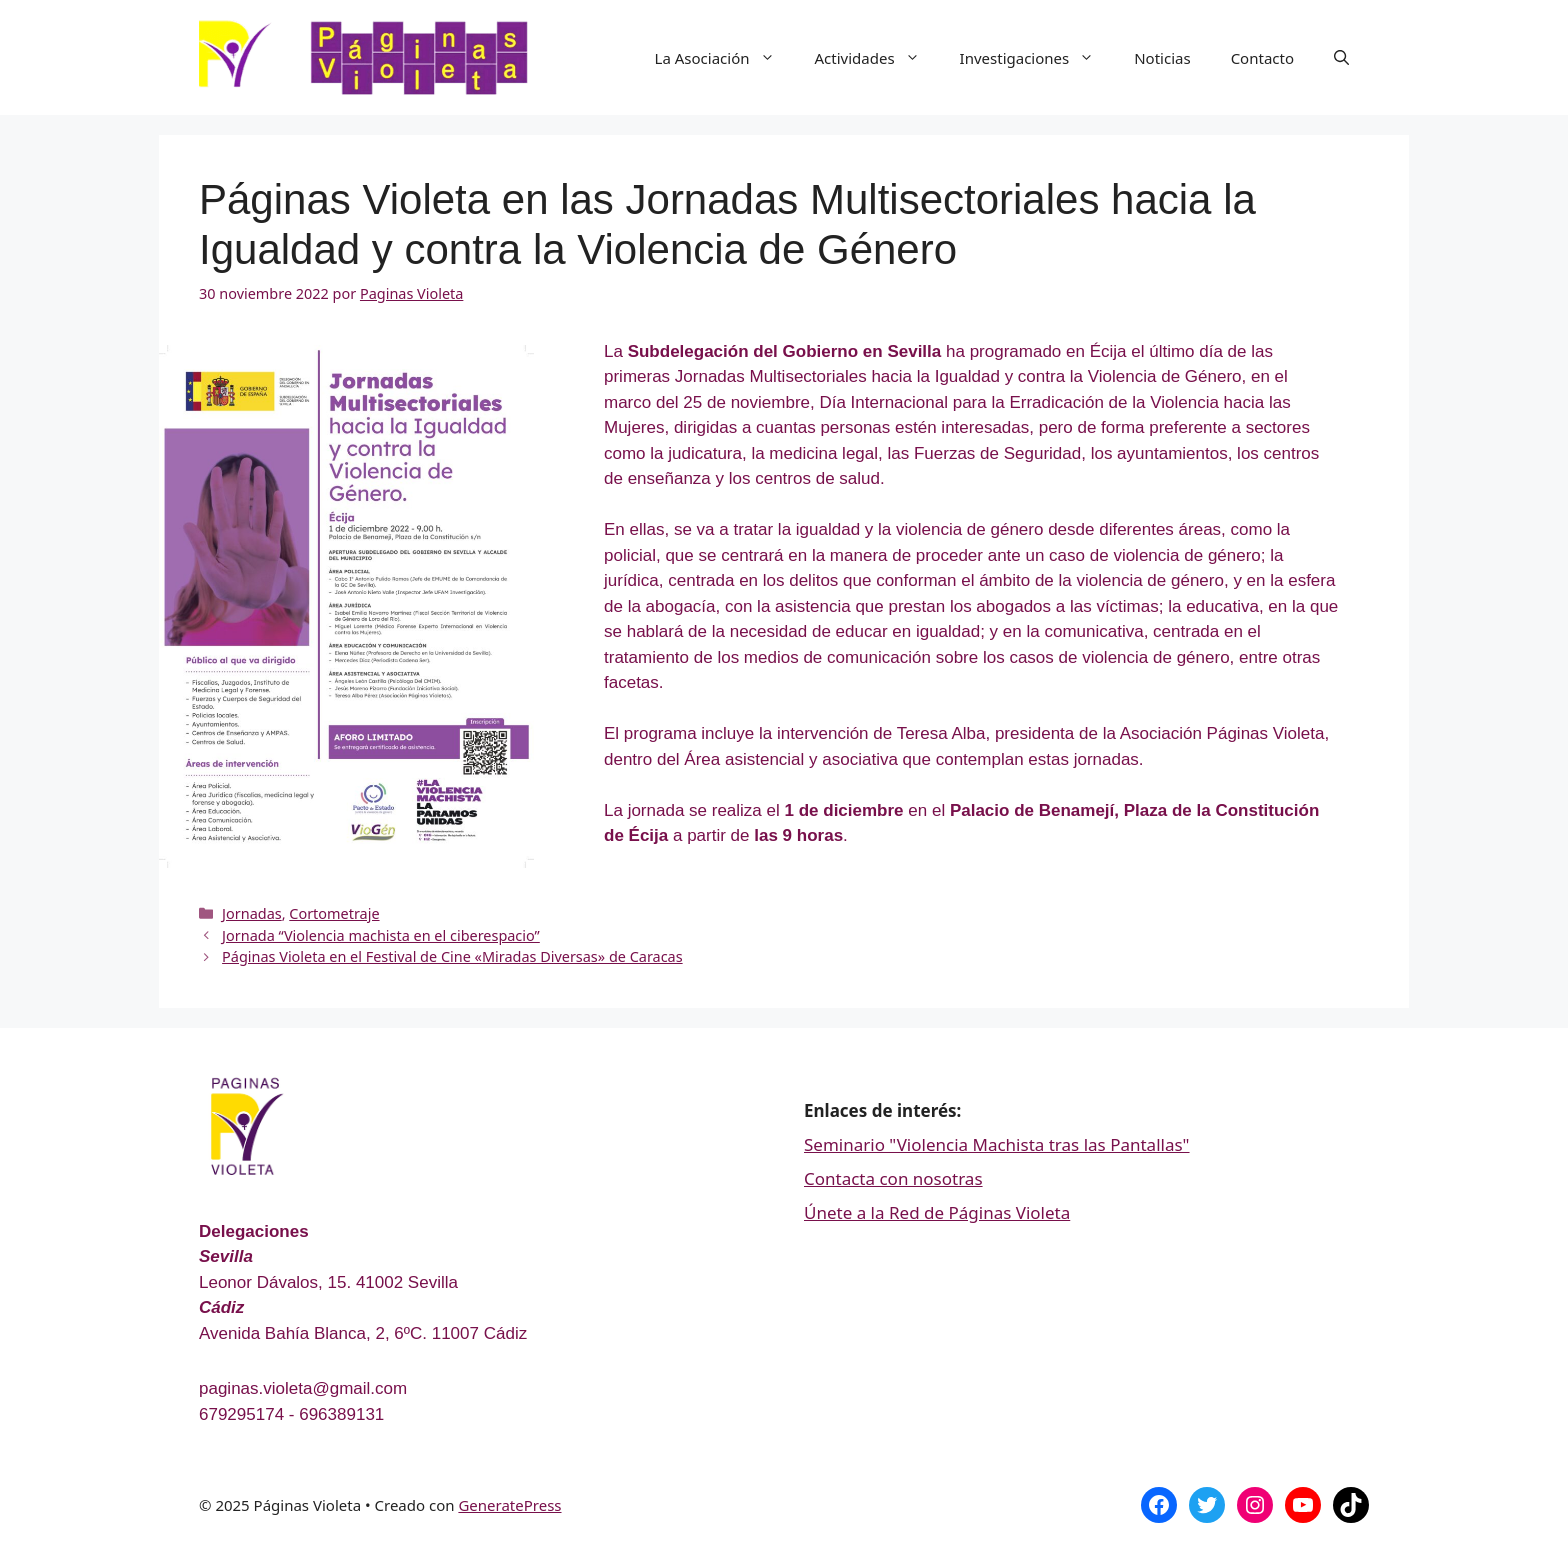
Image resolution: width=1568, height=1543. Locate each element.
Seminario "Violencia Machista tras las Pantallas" (997, 1144)
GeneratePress (509, 1505)
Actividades (877, 58)
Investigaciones (1037, 58)
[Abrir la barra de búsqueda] (1341, 58)
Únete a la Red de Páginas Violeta (937, 1212)
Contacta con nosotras (893, 1178)
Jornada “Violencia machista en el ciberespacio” (381, 935)
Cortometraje (334, 913)
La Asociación (725, 58)
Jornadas (252, 913)
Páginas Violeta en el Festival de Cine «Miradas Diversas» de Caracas (452, 956)
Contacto (1262, 58)
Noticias (1162, 58)
